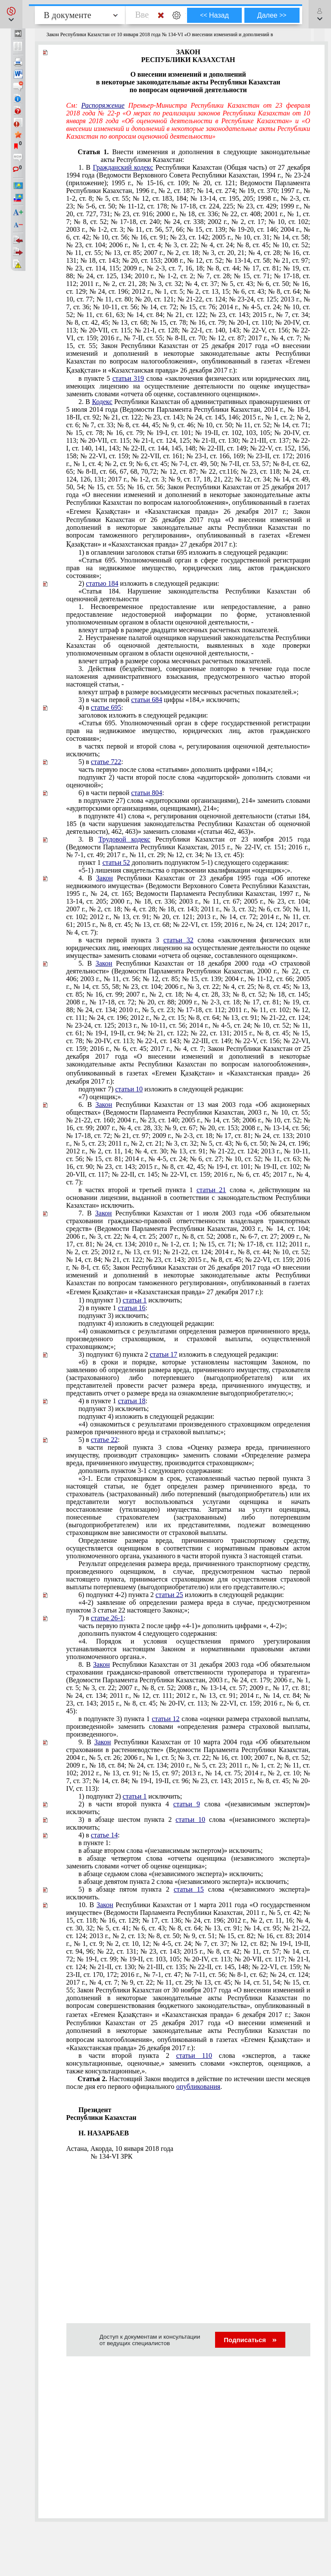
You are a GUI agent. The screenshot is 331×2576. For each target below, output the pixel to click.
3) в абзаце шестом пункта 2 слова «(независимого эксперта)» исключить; (188, 1823)
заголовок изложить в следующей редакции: (143, 715)
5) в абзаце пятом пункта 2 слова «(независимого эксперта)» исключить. (188, 1893)
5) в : (100, 761)
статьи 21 (211, 1189)
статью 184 (102, 583)
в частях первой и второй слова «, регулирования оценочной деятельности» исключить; (188, 750)
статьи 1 (135, 1300)
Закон (104, 878)
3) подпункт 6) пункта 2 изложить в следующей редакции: (178, 1354)
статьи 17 (164, 1354)
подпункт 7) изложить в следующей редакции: (161, 1089)
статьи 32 (178, 940)
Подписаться (250, 2339)
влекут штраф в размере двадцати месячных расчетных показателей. (178, 630)
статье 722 (106, 761)
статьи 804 (146, 792)
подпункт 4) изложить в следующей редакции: (146, 1323)
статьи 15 (189, 1889)
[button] (11, 14)
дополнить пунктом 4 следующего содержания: (147, 1633)
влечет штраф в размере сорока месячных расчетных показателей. (175, 661)
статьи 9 (186, 1804)
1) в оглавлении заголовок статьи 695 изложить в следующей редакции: (183, 552)
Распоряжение (103, 105)
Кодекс (102, 401)
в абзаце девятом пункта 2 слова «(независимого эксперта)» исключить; (183, 1881)
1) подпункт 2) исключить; (130, 1796)
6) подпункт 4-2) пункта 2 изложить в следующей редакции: (181, 1594)
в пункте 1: (94, 1842)
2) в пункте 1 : (112, 1307)
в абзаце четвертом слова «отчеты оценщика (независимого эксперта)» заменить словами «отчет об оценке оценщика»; (188, 1862)
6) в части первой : (121, 792)
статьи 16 (132, 1307)
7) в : (101, 1618)
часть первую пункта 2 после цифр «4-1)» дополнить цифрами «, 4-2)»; (182, 1625)
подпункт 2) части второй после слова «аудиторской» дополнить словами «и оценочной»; (188, 781)
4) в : (100, 707)
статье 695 (106, 707)
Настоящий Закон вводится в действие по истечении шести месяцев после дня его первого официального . (188, 2082)
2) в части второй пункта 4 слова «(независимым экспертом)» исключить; (188, 1807)
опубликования (198, 2086)
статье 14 (104, 1835)
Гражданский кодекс (123, 167)
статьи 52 (116, 862)
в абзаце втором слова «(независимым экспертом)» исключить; (170, 1850)
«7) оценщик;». (100, 1096)
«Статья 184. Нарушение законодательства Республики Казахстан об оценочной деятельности (188, 595)
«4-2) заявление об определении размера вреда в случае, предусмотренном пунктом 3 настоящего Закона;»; (188, 1606)
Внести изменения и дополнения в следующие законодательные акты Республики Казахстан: (205, 155)
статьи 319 (128, 378)
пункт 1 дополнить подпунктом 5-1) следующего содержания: (183, 862)
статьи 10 (129, 1089)
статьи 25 (169, 1594)
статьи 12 (165, 1718)
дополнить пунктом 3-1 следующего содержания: (150, 1470)
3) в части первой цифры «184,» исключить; (159, 699)
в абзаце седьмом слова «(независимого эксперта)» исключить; (170, 1873)
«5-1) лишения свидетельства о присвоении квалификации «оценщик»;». (185, 870)
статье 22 (104, 1439)
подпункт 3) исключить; (113, 1315)
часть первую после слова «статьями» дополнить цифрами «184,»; (175, 769)
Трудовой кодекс (124, 839)
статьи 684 (146, 699)
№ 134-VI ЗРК (111, 2156)
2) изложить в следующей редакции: (148, 583)
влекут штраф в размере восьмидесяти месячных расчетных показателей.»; (188, 692)
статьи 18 (132, 1401)
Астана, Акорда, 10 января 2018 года (119, 2148)
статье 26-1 (107, 1618)
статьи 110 (194, 2055)
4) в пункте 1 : (112, 1401)
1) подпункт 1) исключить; (130, 1300)
